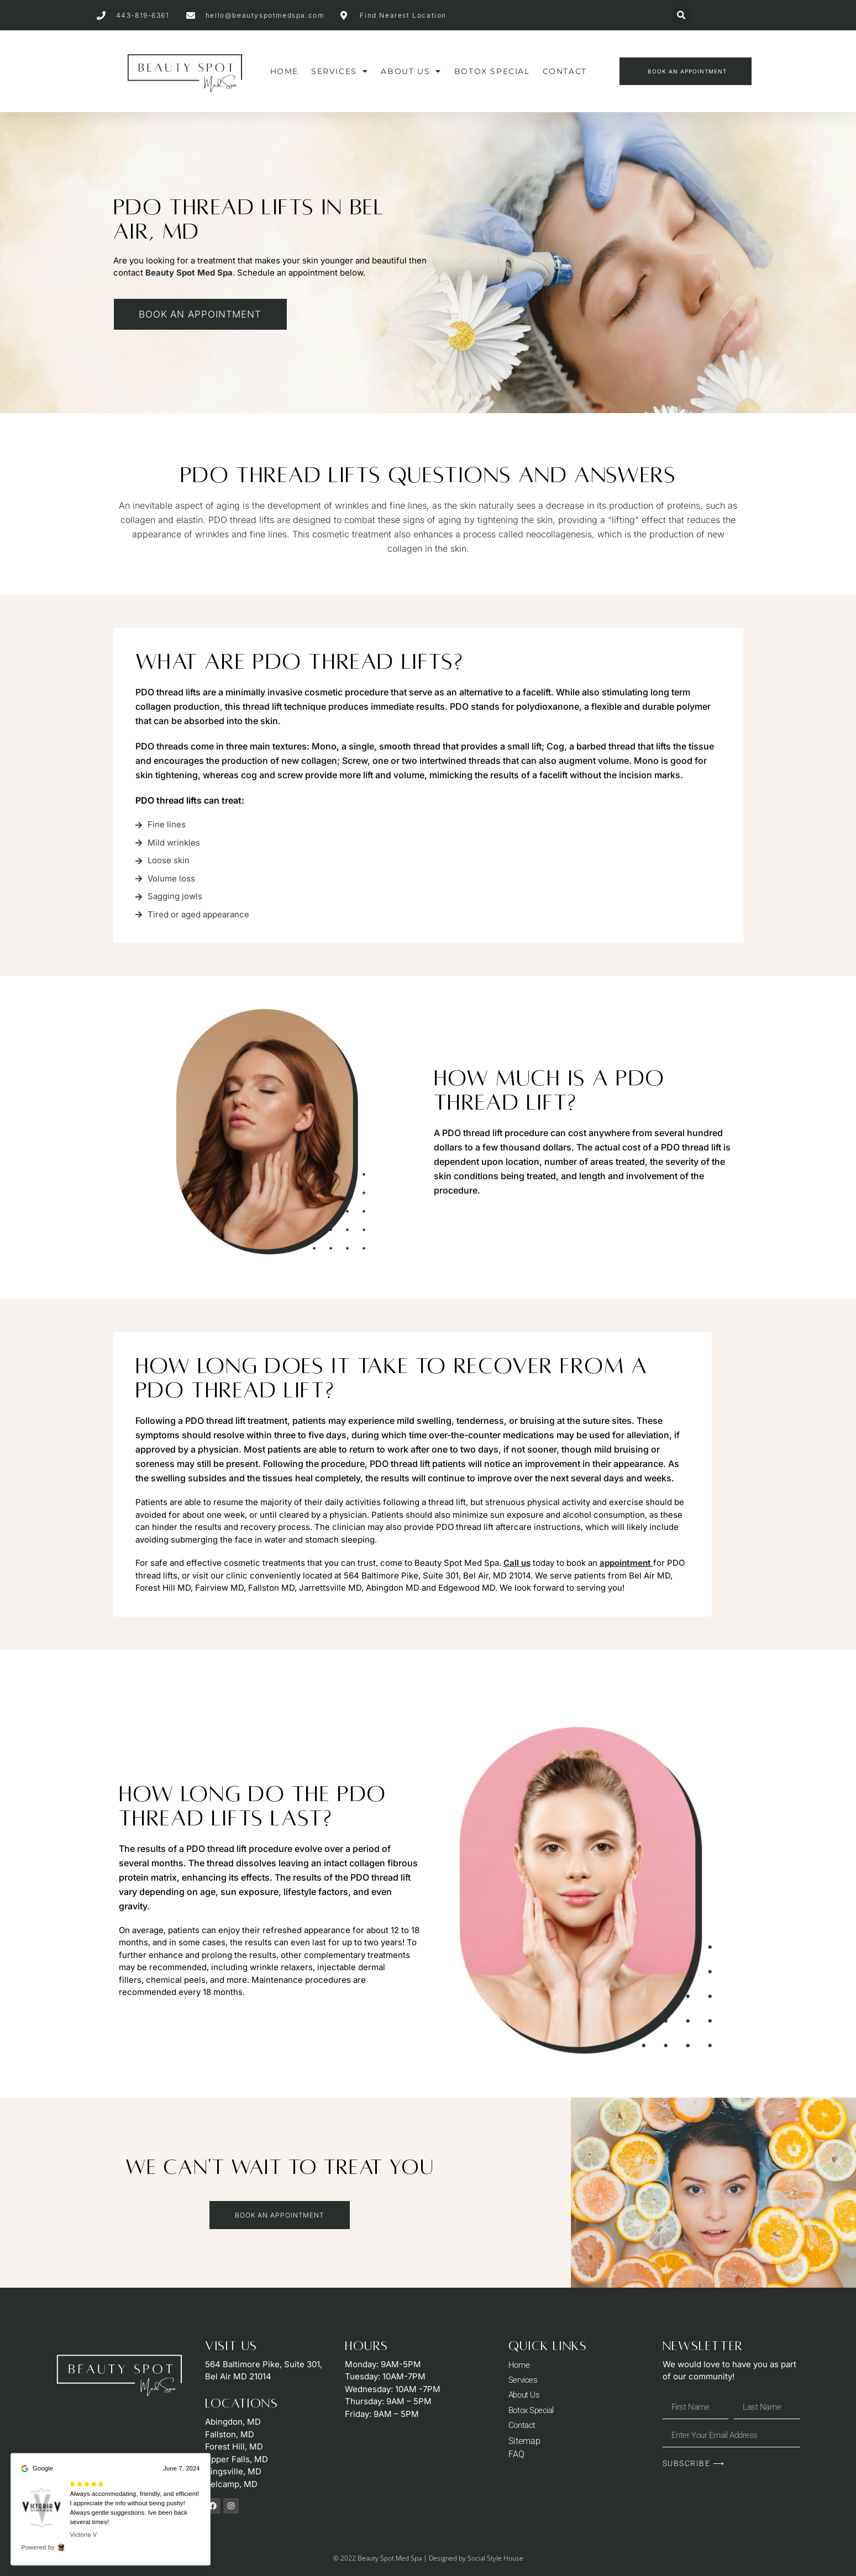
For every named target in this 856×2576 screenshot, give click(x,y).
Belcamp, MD (231, 2483)
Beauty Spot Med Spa (189, 272)
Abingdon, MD (233, 2421)
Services (339, 71)
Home (284, 71)
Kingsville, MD (233, 2471)
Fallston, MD (229, 2433)
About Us (411, 71)
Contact (565, 71)
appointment (625, 1562)
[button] (681, 15)
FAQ (516, 2457)
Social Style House (495, 2557)
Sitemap (524, 2444)
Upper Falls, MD (236, 2458)
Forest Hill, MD (234, 2446)
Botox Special (492, 71)
